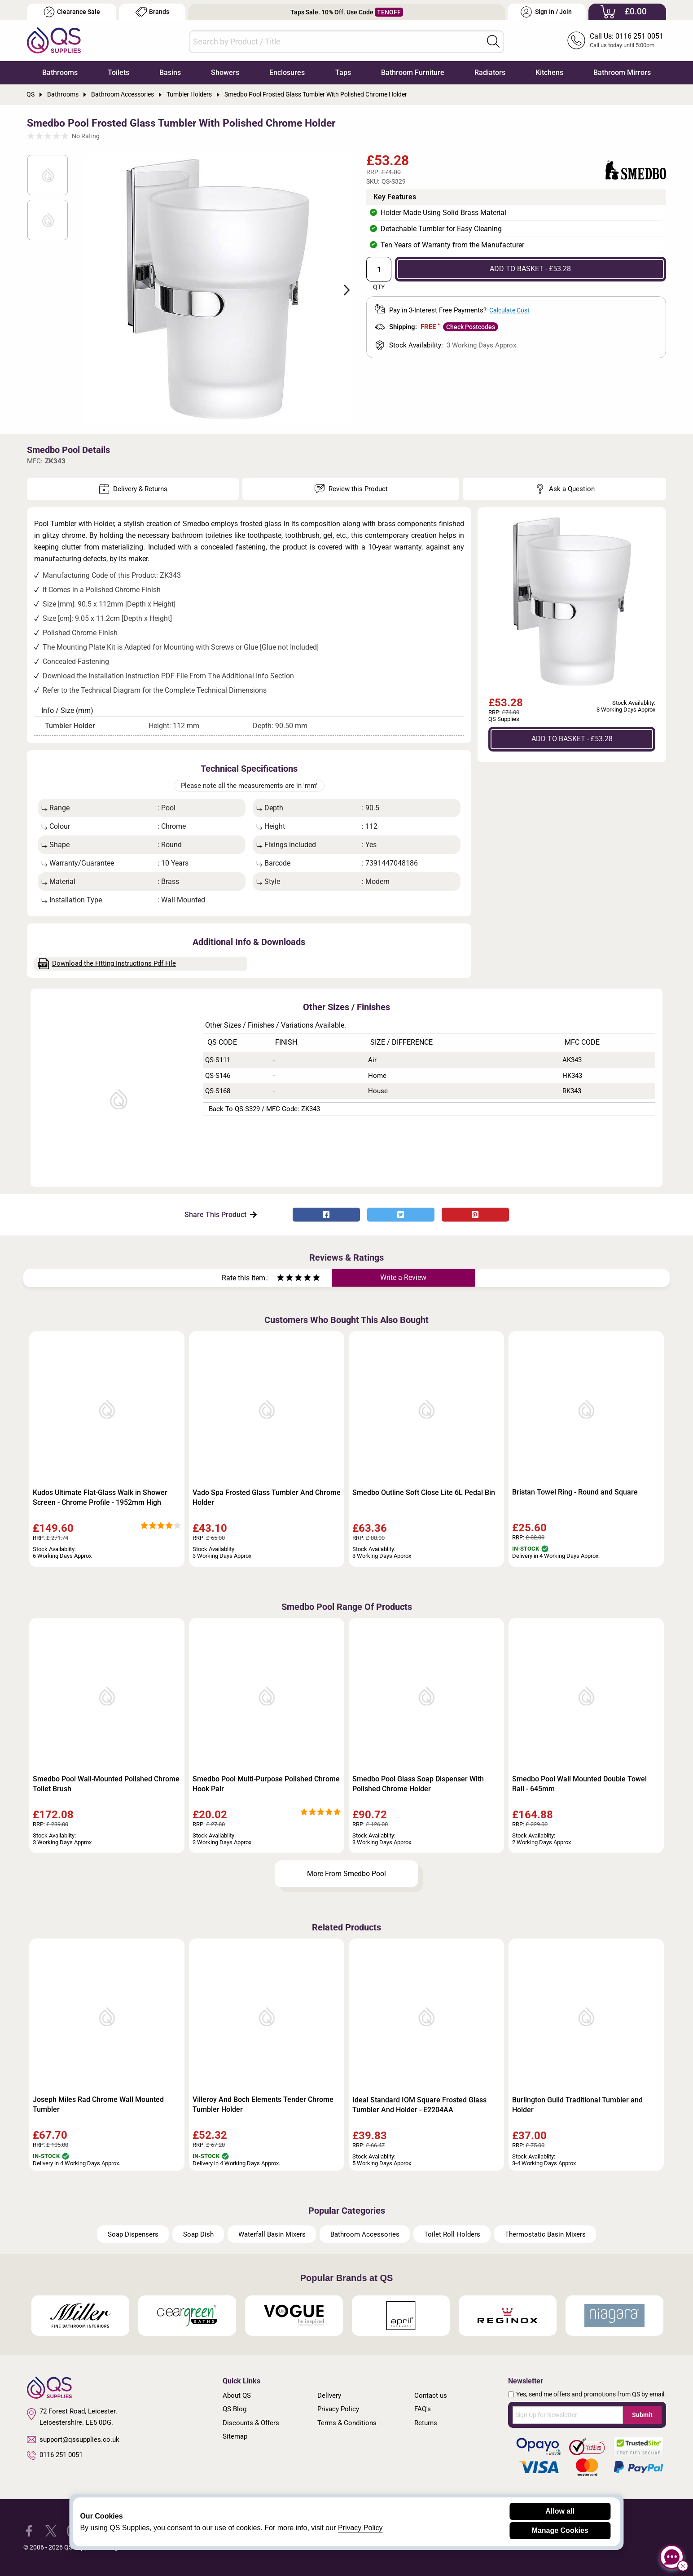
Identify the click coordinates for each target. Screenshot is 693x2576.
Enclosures (287, 72)
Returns (425, 2423)
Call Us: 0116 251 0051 (626, 36)
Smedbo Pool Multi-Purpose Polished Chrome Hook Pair (266, 1784)
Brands (152, 12)
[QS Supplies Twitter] (51, 2530)
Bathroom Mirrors (622, 72)
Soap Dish (198, 2234)
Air (372, 1060)
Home (377, 1076)
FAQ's (422, 2409)
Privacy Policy (338, 2409)
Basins (170, 72)
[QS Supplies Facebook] (29, 2530)
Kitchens (549, 72)
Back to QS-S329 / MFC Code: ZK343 (264, 1109)
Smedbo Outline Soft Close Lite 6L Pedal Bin (423, 1492)
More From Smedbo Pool (346, 1873)
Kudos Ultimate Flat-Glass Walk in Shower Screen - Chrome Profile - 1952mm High (100, 1497)
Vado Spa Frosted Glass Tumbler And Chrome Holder (267, 1497)
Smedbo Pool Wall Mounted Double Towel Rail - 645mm (579, 1784)
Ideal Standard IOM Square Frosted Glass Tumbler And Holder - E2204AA (419, 2105)
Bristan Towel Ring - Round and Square (575, 1492)
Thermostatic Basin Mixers (545, 2234)
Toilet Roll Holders (452, 2234)
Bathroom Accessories (364, 2234)
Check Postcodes (470, 326)
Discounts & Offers (251, 2423)
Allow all (560, 2511)
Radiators (489, 72)
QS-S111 (217, 1060)
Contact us (430, 2395)
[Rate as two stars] (285, 1278)
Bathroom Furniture (412, 72)
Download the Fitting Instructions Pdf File (107, 963)
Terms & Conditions (347, 2423)
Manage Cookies (560, 2530)
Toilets (118, 72)
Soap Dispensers (133, 2234)
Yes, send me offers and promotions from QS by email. (591, 2394)
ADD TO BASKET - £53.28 (530, 268)
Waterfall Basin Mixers (272, 2234)
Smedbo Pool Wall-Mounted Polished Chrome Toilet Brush (106, 1784)
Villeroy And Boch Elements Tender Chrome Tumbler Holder (263, 2104)
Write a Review (403, 1277)
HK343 (572, 1076)
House (378, 1091)
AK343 (572, 1060)
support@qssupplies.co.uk (73, 2439)
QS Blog (234, 2409)
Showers (225, 72)
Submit (642, 2414)
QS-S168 (217, 1091)
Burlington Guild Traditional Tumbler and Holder (577, 2105)
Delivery (329, 2395)
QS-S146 (217, 1076)
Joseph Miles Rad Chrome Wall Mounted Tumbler (98, 2104)
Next (341, 289)
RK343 (571, 1091)
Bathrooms (60, 72)
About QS (237, 2395)
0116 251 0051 (55, 2455)
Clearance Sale (72, 12)
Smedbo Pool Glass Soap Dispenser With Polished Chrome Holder (418, 1784)
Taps (343, 72)
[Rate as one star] (280, 1278)
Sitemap (235, 2436)
